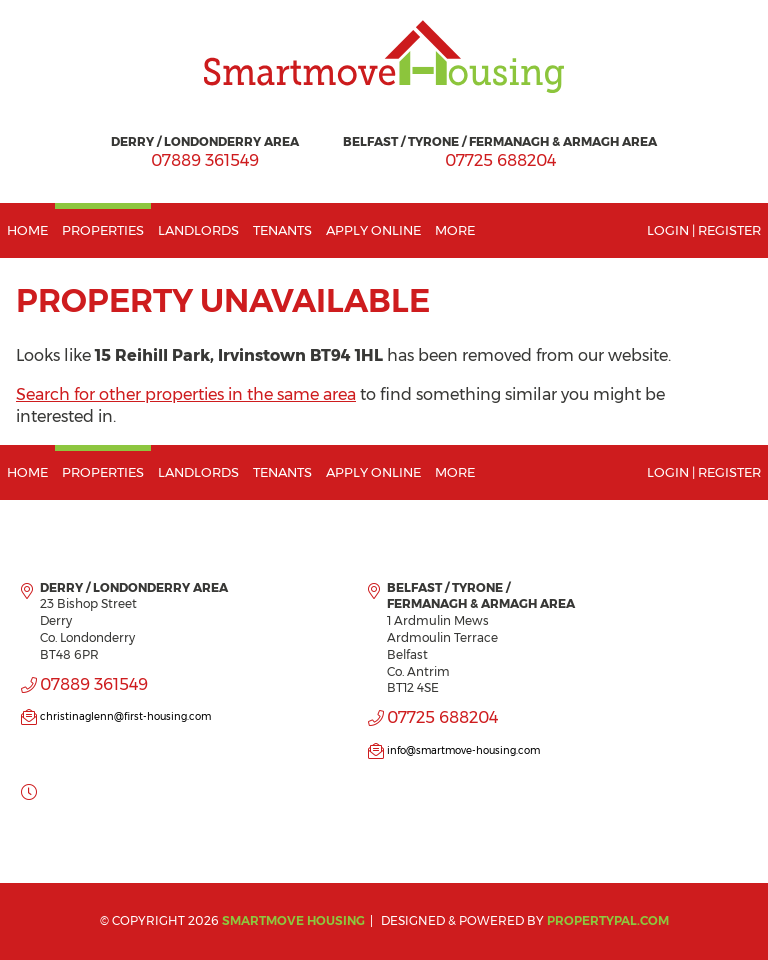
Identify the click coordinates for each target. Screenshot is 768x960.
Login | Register (704, 230)
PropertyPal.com (608, 920)
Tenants (282, 230)
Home (27, 230)
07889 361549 (205, 160)
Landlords (198, 230)
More (455, 230)
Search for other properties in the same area (186, 394)
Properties (103, 230)
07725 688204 (500, 160)
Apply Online (373, 230)
